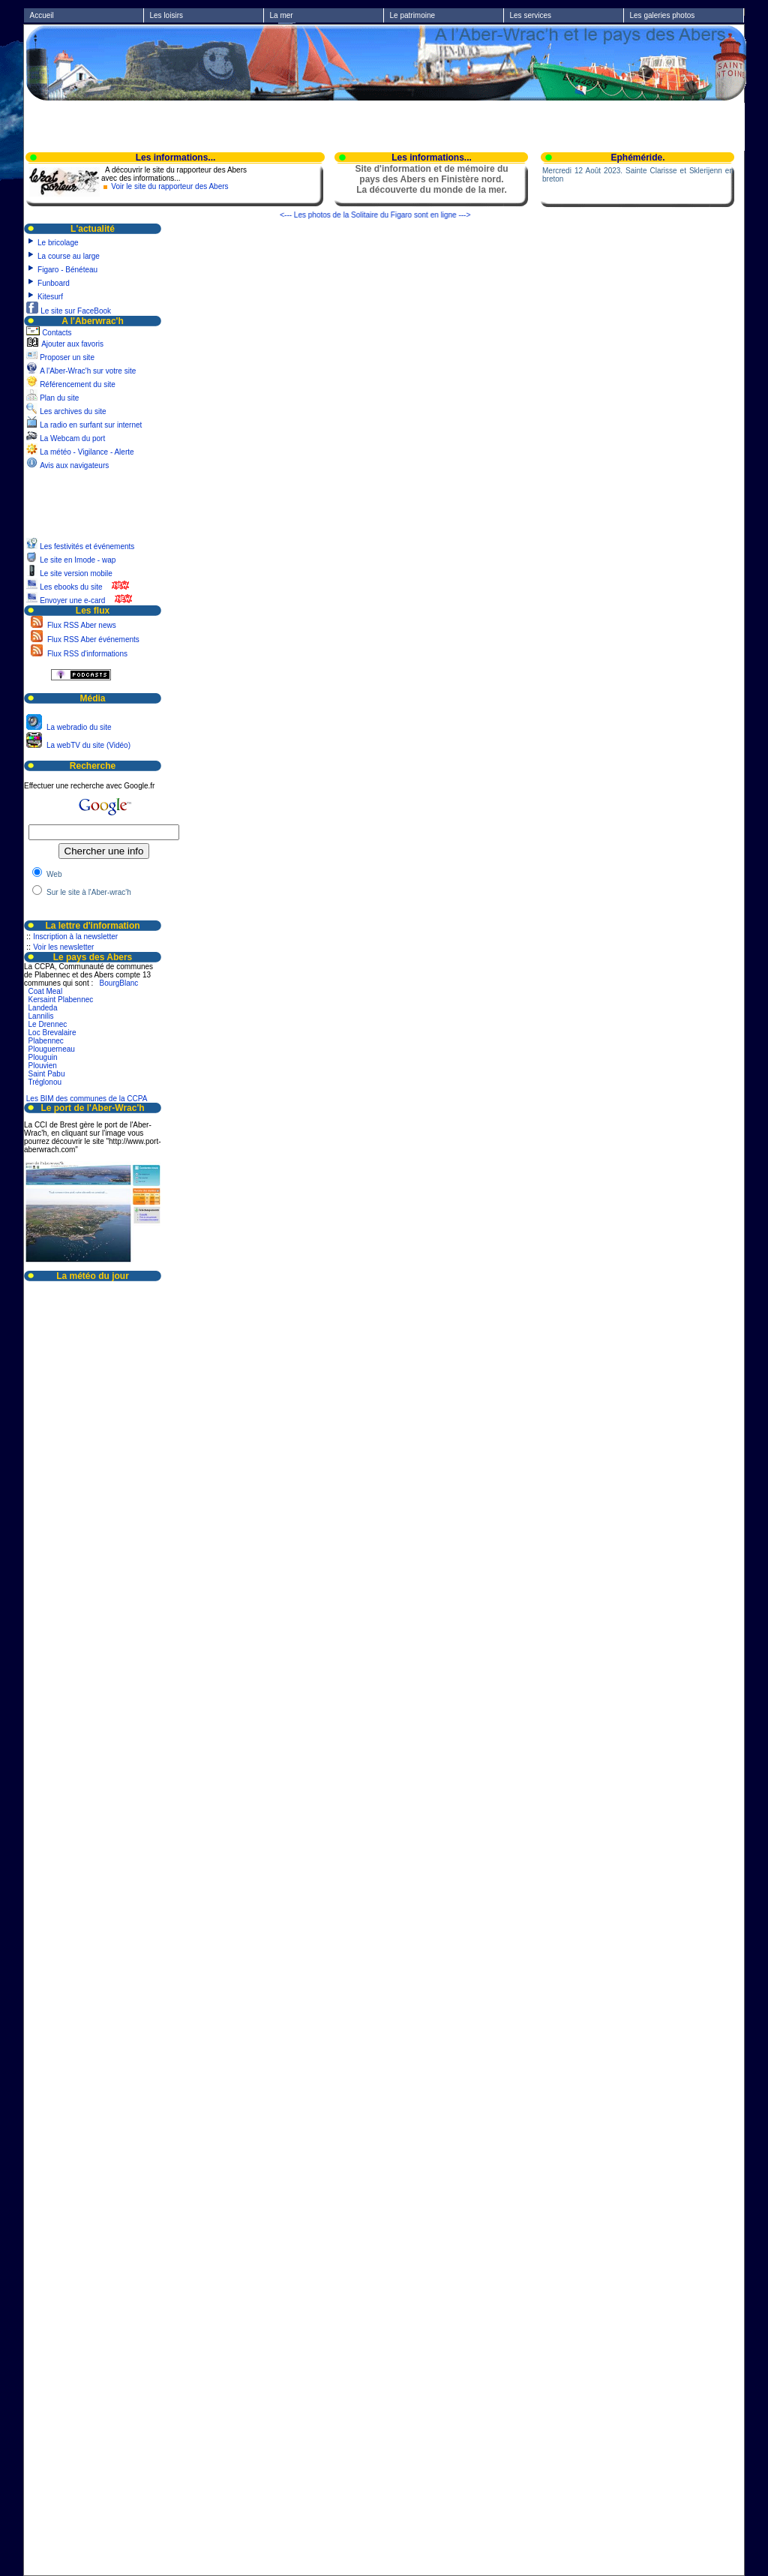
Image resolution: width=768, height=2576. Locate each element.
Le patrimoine (413, 15)
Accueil (42, 15)
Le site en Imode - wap (79, 560)
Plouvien (42, 1065)
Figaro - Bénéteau (68, 270)
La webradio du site (78, 727)
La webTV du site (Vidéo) (87, 745)
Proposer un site (67, 357)
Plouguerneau (51, 1049)
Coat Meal (45, 991)
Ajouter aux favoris (72, 344)
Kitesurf (50, 297)
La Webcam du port (72, 438)
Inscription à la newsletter (75, 936)
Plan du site (59, 398)
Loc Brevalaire (52, 1032)
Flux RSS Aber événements (92, 639)
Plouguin (43, 1057)
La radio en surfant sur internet (91, 425)
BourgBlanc (119, 983)
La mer (281, 15)
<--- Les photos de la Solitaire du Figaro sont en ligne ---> (383, 215)
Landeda (43, 1008)
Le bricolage (58, 243)
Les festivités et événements (88, 546)
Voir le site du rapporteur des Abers (169, 186)
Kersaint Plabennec (61, 999)
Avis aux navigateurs (74, 465)
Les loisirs (166, 15)
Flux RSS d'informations (86, 654)
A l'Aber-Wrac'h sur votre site (88, 371)
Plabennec (46, 1041)
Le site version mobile (76, 573)
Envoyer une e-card (72, 600)
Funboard (54, 283)
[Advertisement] (384, 125)
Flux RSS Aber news (80, 625)
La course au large (69, 256)
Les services (531, 15)
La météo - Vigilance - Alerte (87, 452)
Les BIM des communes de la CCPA (87, 1098)
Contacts (56, 333)
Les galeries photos (662, 15)
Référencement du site (78, 384)
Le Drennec (48, 1024)
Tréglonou (45, 1082)
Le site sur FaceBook (75, 311)
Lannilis (41, 1016)
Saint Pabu (46, 1074)
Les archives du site (73, 411)
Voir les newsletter (63, 947)
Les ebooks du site (71, 587)
